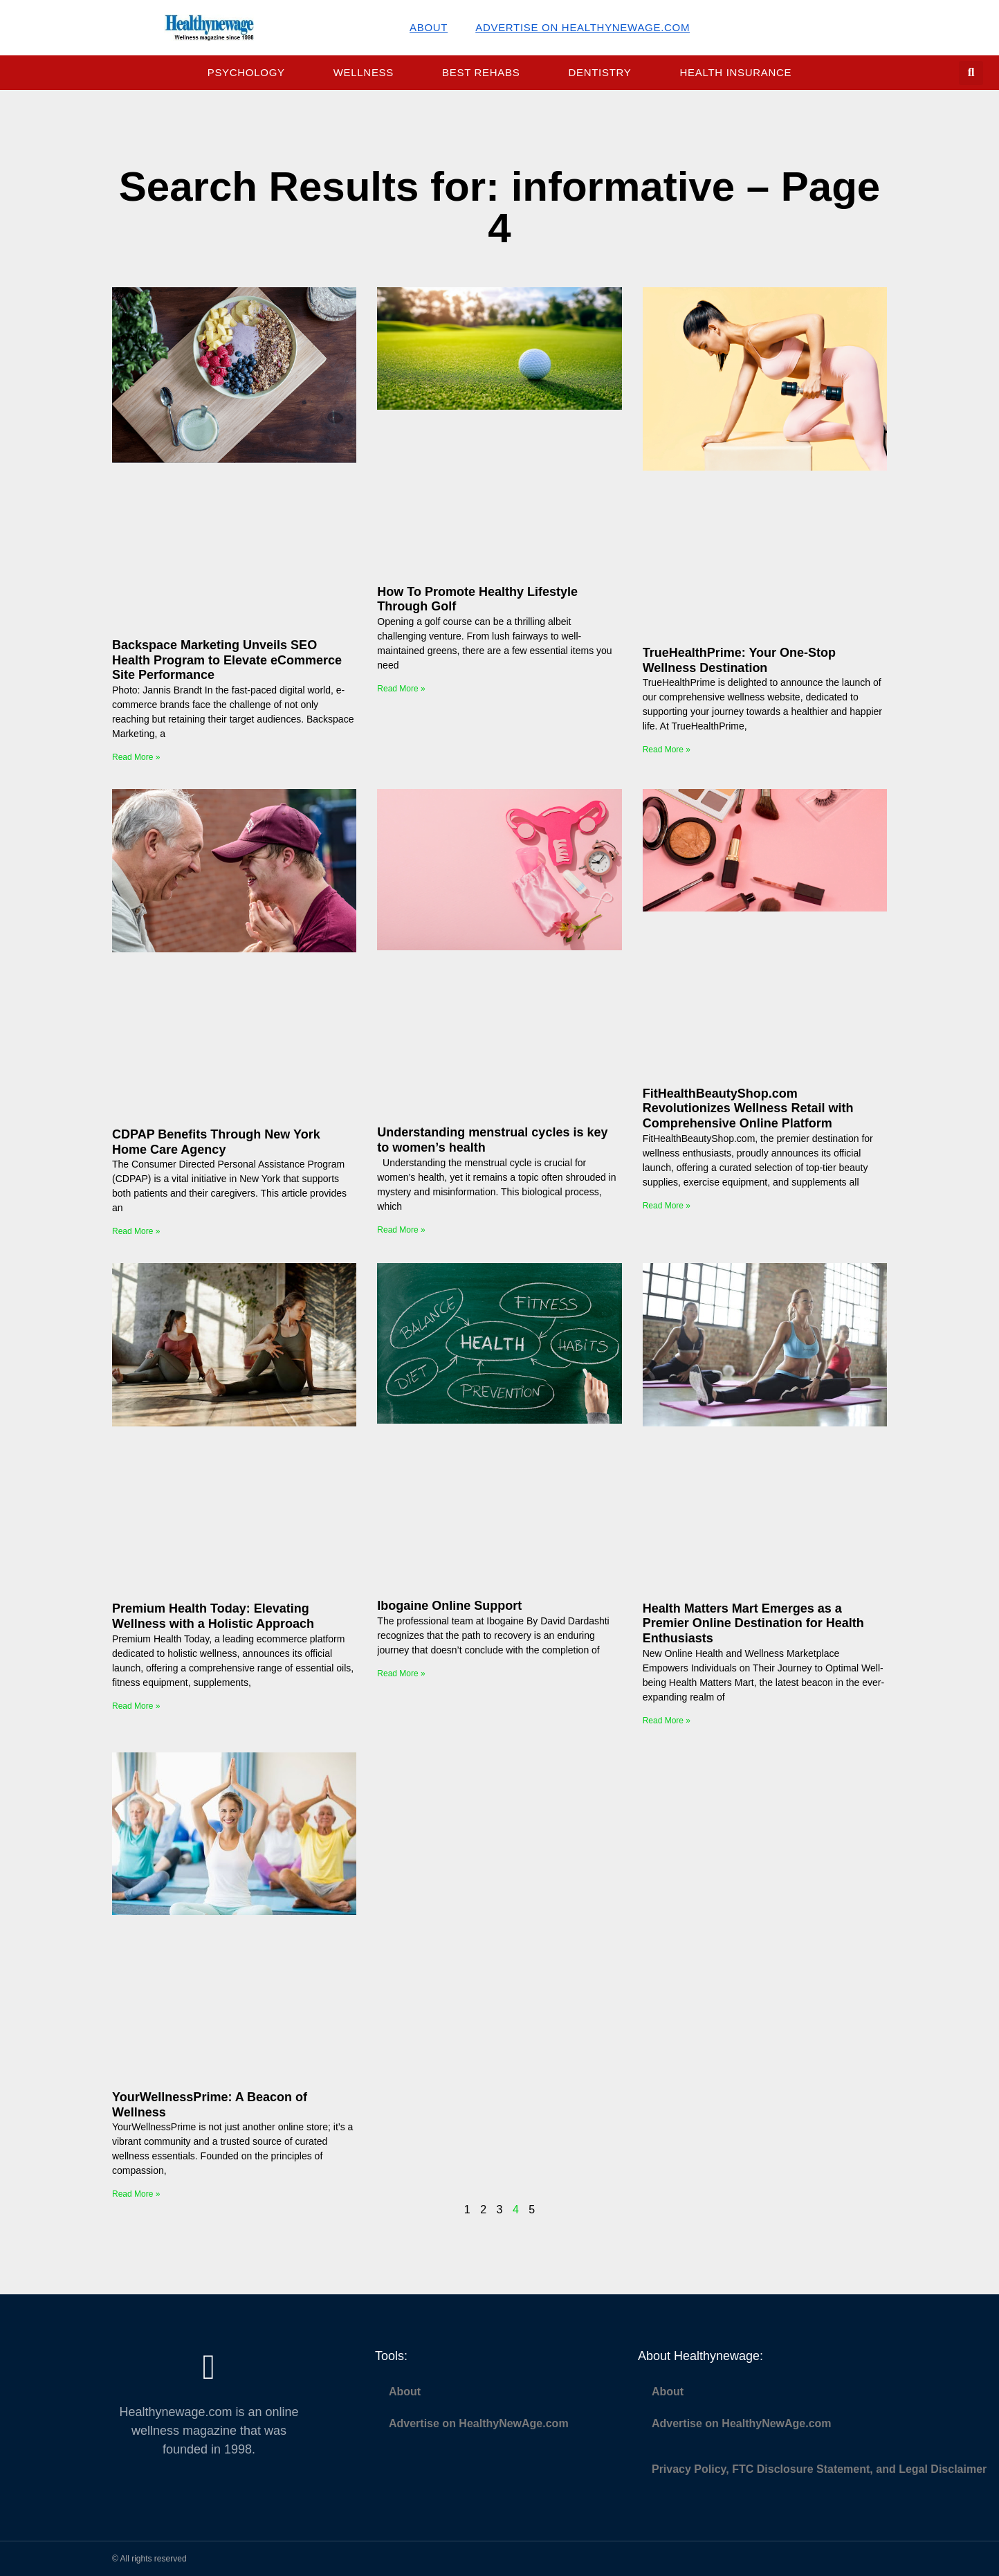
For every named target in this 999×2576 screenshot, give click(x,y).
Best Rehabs (481, 72)
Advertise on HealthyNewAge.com (582, 27)
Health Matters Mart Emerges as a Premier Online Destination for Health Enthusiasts (753, 1623)
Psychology (246, 72)
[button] (971, 73)
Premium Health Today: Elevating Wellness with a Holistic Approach (213, 1616)
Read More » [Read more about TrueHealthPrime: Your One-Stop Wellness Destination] (666, 749)
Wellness (363, 72)
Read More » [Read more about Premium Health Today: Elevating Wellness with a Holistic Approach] (136, 1706)
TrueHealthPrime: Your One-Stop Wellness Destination (739, 660)
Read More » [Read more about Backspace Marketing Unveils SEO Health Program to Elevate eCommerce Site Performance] (136, 757)
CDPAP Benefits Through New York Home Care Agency (216, 1142)
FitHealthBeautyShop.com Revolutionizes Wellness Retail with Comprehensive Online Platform (748, 1108)
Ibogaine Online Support (449, 1606)
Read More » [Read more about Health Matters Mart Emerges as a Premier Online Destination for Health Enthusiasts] (666, 1720)
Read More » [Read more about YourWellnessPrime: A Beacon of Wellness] (136, 2194)
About (429, 27)
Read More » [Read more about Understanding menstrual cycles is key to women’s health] (401, 1230)
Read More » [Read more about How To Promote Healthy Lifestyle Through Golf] (401, 688)
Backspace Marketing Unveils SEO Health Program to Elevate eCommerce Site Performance (227, 660)
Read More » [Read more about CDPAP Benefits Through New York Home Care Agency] (136, 1231)
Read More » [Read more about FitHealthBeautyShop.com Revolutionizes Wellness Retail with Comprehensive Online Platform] (666, 1205)
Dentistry (599, 72)
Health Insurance (736, 72)
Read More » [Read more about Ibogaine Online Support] (401, 1673)
